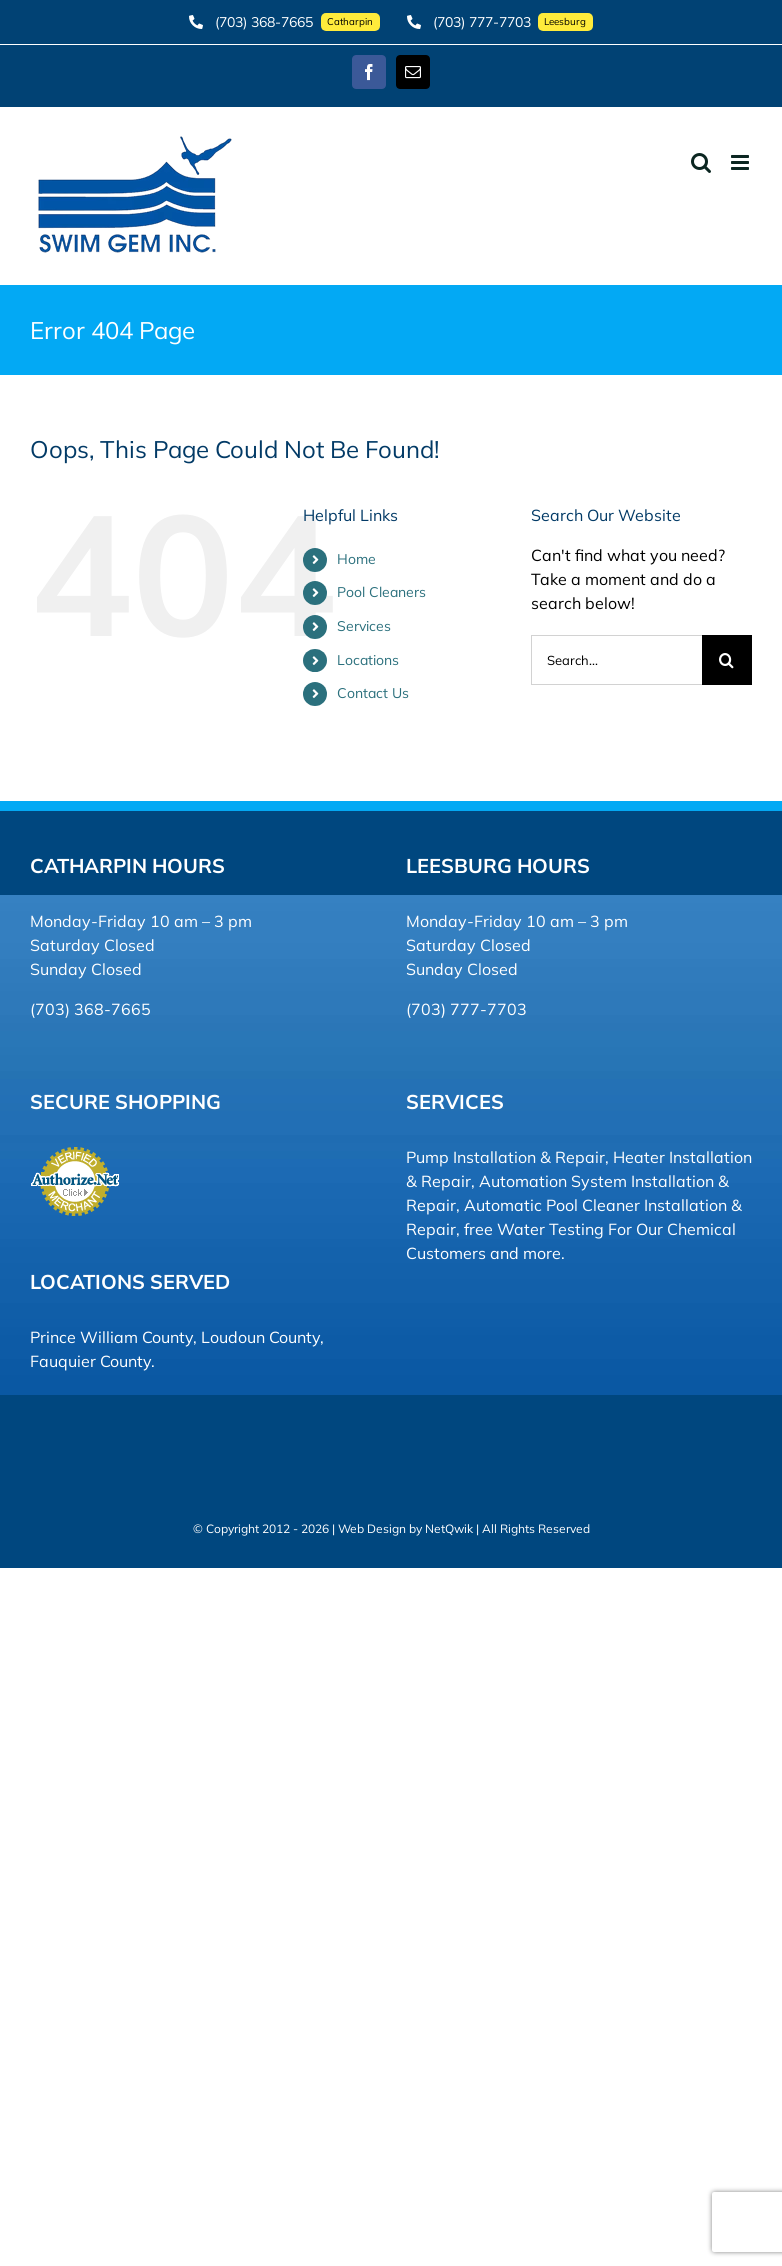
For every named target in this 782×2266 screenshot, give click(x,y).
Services (364, 626)
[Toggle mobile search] (701, 162)
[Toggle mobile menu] (741, 162)
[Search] (727, 660)
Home (356, 559)
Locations (368, 660)
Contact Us (373, 693)
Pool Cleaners (381, 592)
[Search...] (616, 660)
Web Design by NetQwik (405, 1528)
